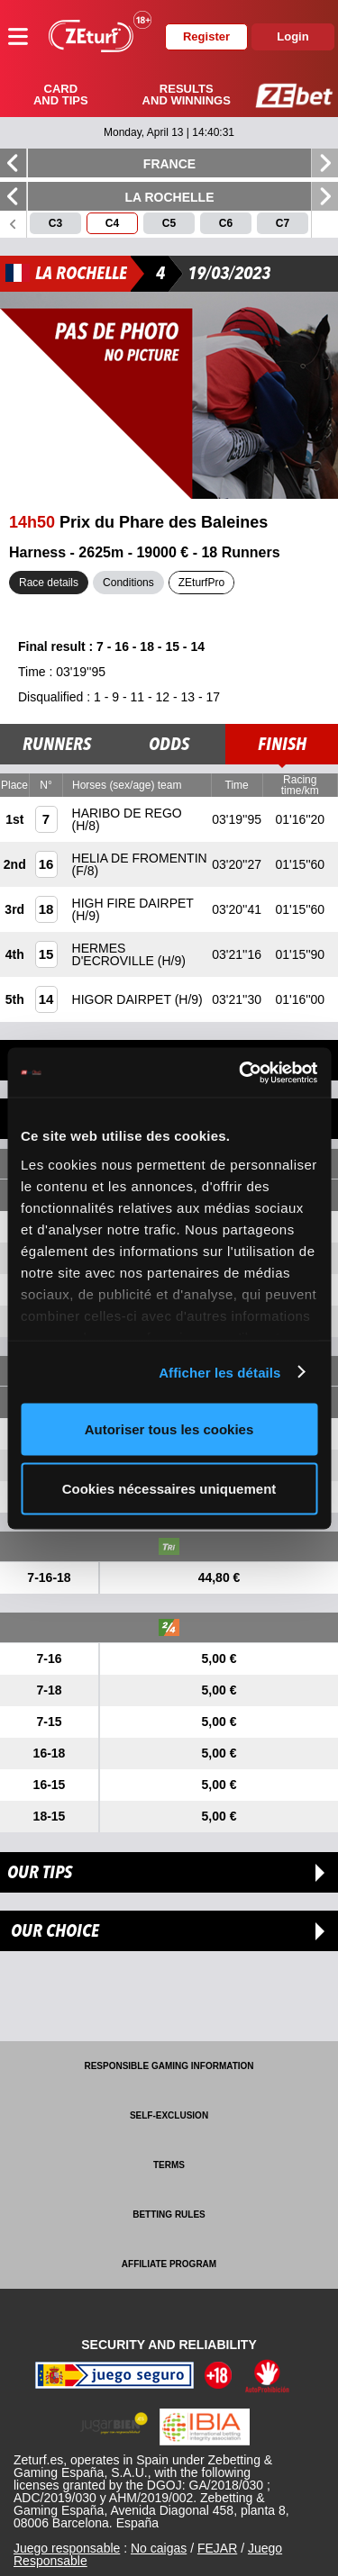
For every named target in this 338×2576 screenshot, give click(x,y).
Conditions (128, 582)
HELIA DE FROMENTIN (139, 858)
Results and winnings (186, 94)
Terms (169, 2165)
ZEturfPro (201, 582)
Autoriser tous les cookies (169, 1429)
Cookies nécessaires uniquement (169, 1488)
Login (292, 36)
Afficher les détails (219, 1371)
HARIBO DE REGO (127, 813)
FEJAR (217, 2548)
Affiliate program (169, 2264)
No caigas (159, 2548)
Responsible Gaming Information (168, 2066)
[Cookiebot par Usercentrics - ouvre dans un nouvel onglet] (240, 1072)
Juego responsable (67, 2548)
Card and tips (60, 94)
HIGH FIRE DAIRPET (133, 903)
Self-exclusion (169, 2115)
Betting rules (169, 2214)
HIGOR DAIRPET (123, 999)
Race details (48, 582)
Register (206, 36)
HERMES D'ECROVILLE (115, 954)
